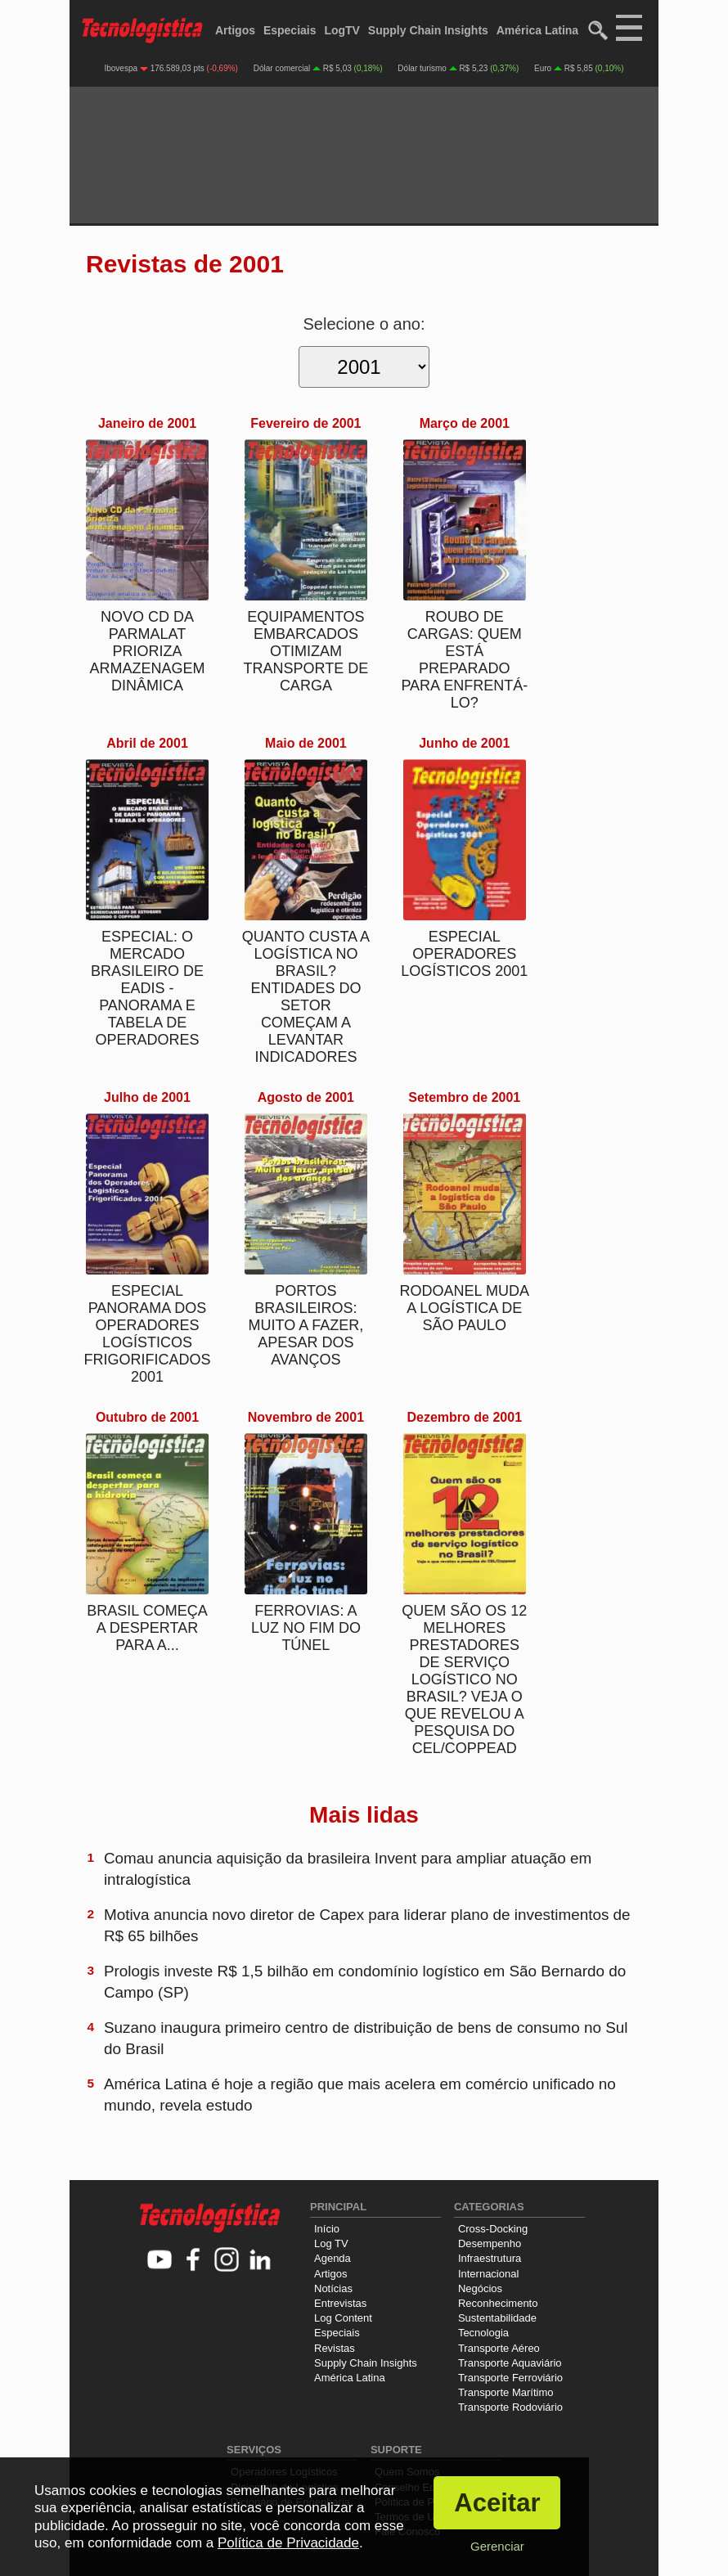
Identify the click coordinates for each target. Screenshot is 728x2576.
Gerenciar (497, 2546)
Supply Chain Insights (428, 30)
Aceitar (497, 2502)
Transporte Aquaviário (510, 2363)
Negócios (480, 2288)
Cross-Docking (493, 2229)
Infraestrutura (489, 2258)
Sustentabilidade (497, 2318)
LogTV (342, 30)
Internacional (488, 2274)
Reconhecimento (498, 2303)
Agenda (332, 2258)
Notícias (333, 2288)
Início (326, 2229)
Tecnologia (483, 2332)
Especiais (290, 30)
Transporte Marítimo (506, 2392)
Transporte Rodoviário (510, 2407)
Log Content (343, 2318)
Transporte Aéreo (499, 2348)
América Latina (537, 30)
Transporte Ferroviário (510, 2377)
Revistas (334, 2348)
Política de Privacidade (288, 2543)
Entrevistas (340, 2303)
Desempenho (489, 2243)
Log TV (331, 2243)
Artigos (235, 30)
